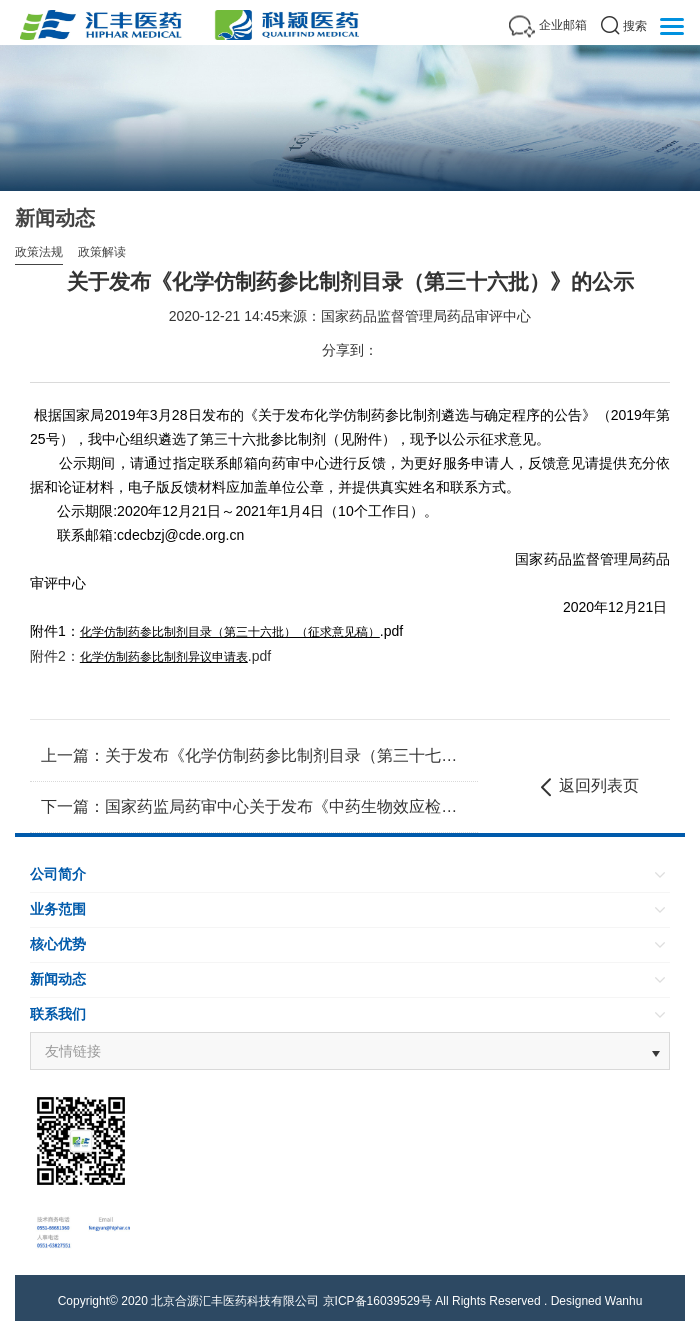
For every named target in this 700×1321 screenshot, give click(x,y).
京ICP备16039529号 (377, 1301)
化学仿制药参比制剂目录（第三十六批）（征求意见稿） (230, 632)
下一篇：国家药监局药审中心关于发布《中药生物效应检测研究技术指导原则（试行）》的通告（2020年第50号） (254, 806)
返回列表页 (588, 786)
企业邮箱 (563, 25)
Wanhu (624, 1301)
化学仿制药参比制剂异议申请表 (164, 657)
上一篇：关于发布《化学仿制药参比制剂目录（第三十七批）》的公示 (254, 755)
